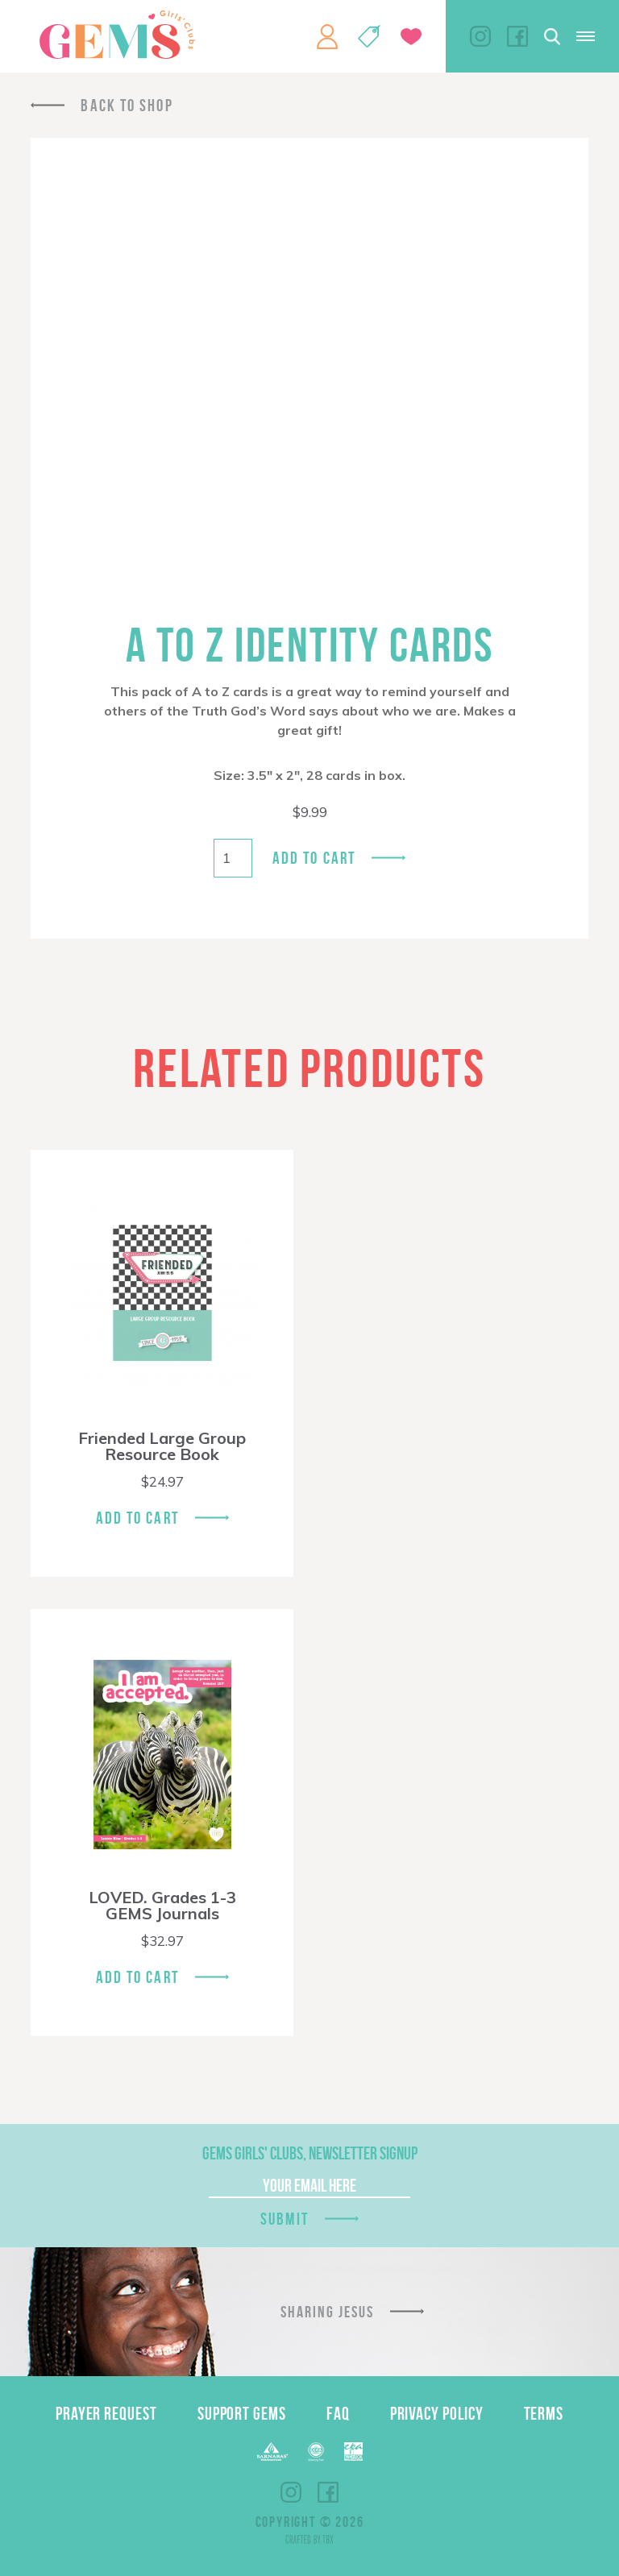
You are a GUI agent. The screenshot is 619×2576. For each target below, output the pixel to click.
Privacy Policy (437, 2413)
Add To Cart (137, 1517)
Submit (284, 2218)
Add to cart (313, 857)
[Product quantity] (233, 858)
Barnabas (272, 2451)
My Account (327, 36)
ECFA (316, 2452)
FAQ (338, 2413)
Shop (369, 36)
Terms (544, 2413)
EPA (353, 2451)
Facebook (517, 36)
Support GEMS (241, 2413)
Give (411, 36)
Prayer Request (106, 2413)
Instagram (480, 36)
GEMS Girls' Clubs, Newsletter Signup (310, 2153)
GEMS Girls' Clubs (116, 34)
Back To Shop (126, 105)
